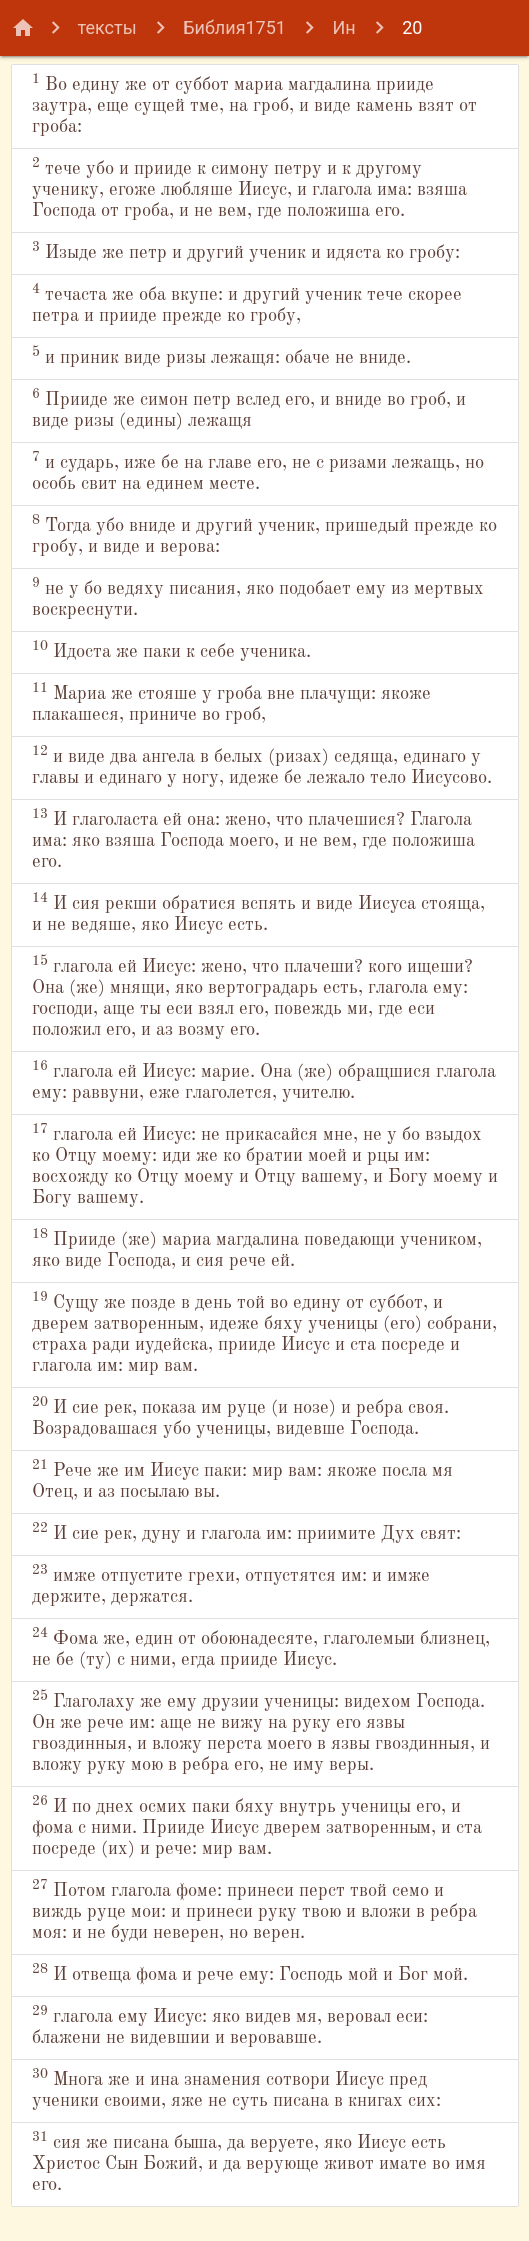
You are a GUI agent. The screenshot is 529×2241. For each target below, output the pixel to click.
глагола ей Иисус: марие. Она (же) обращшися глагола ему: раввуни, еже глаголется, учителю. (264, 1080)
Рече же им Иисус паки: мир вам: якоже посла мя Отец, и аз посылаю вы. (242, 1479)
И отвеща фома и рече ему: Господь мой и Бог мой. (250, 1973)
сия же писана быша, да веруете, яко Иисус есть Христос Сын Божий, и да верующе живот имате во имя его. (259, 2162)
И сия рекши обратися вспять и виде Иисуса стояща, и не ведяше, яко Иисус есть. (258, 912)
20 (412, 27)
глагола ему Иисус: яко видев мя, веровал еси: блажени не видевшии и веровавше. (230, 2025)
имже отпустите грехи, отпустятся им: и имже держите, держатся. (231, 1584)
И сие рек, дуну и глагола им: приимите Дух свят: (246, 1532)
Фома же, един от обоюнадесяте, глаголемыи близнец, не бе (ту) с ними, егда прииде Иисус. (261, 1647)
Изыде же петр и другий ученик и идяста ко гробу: (246, 251)
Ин (343, 27)
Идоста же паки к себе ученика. (171, 650)
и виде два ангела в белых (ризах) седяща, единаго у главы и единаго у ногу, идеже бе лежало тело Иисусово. (262, 765)
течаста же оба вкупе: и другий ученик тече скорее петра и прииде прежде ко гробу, (247, 303)
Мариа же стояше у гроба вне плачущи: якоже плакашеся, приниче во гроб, (231, 702)
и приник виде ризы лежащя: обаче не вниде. (221, 356)
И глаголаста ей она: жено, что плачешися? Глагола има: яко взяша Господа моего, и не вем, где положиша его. (253, 839)
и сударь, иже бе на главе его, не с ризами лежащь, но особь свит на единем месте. (258, 471)
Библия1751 (234, 27)
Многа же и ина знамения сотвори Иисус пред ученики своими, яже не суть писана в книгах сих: (236, 2088)
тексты (107, 27)
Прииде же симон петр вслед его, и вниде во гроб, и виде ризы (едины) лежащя (249, 408)
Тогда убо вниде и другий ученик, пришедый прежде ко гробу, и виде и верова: (264, 534)
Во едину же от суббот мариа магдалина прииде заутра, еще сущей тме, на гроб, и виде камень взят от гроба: (254, 104)
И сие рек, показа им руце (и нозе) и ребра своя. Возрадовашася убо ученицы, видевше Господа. (240, 1416)
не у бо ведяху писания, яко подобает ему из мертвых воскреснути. (258, 597)
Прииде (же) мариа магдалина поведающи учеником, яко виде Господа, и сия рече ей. (257, 1248)
